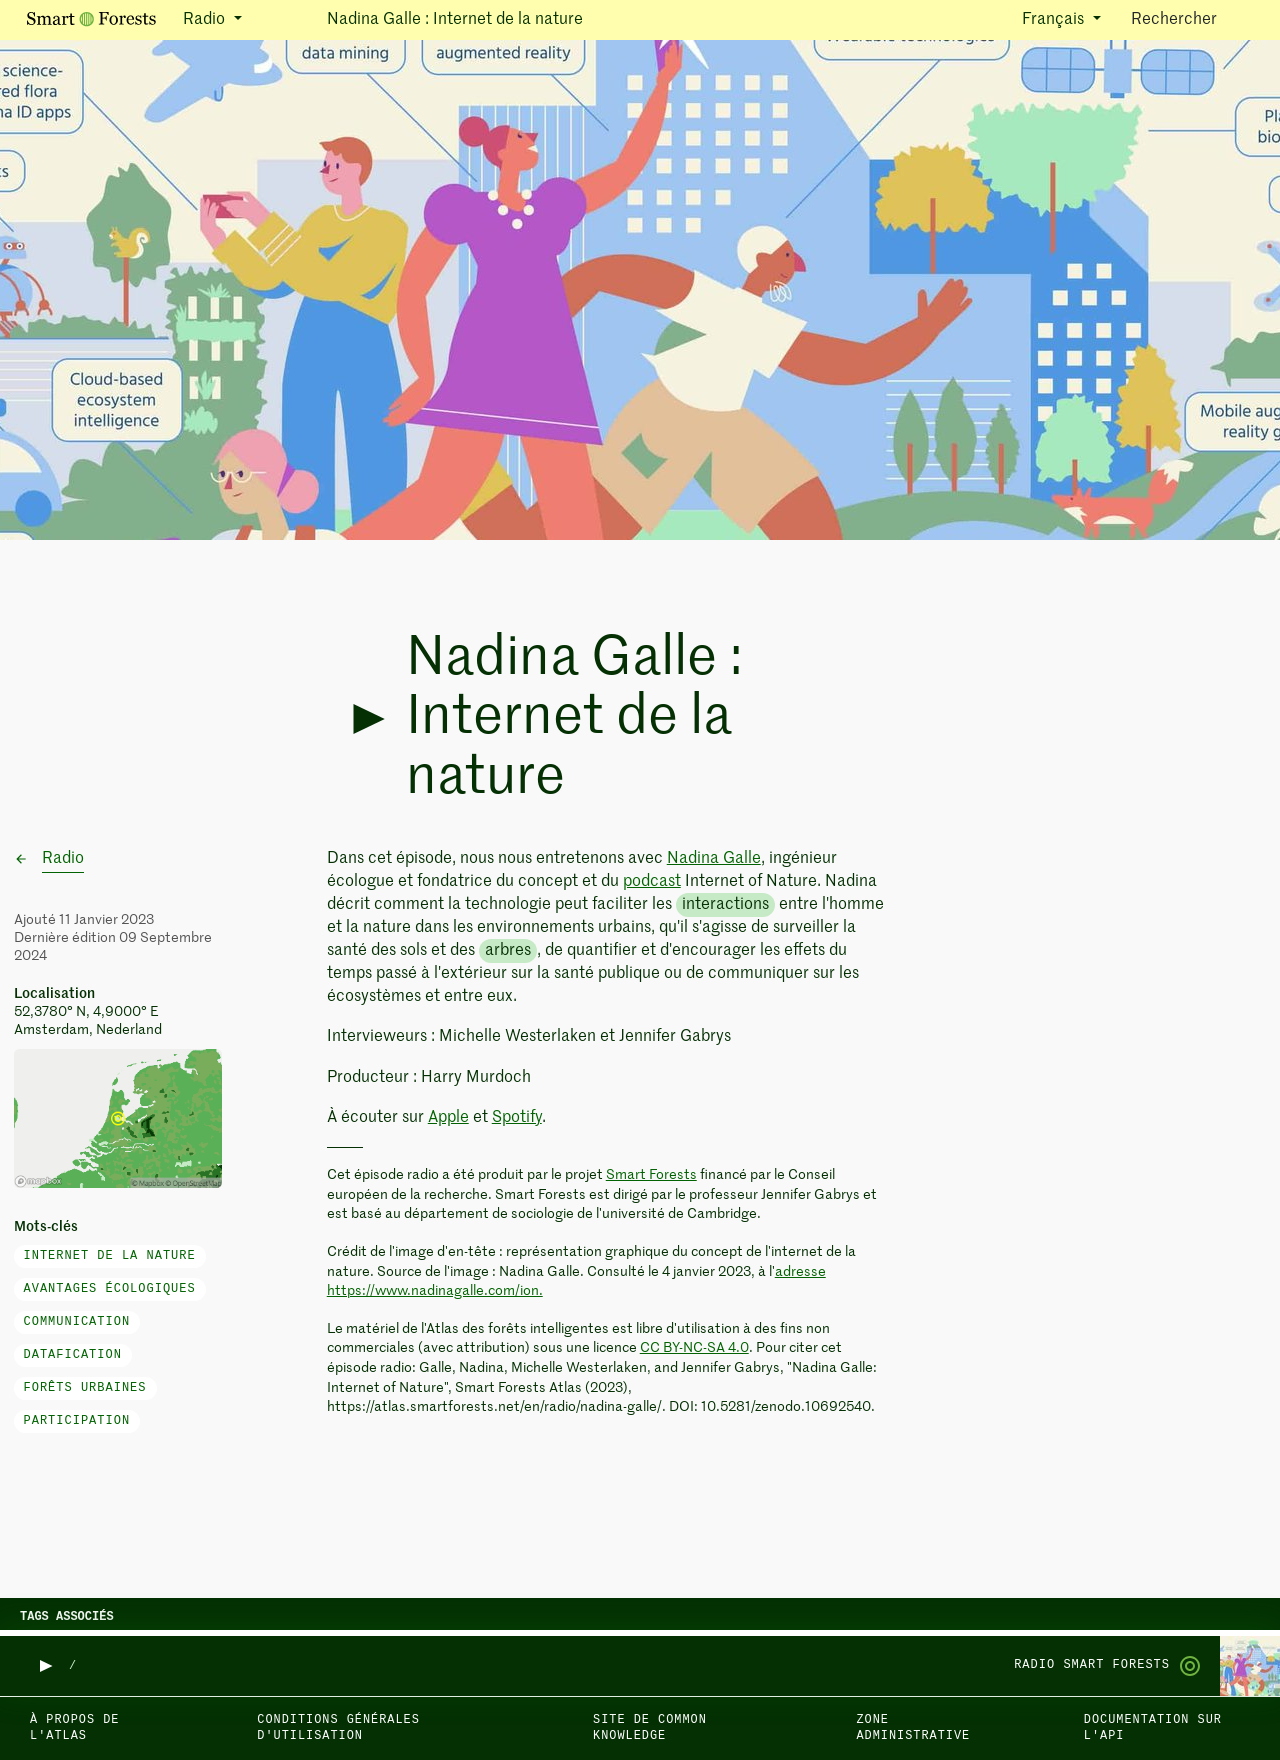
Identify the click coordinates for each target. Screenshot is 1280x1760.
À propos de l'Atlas (74, 1728)
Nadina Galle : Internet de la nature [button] (455, 20)
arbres (508, 951)
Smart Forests (651, 1175)
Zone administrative (913, 1728)
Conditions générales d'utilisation (338, 1728)
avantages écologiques (110, 1289)
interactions (725, 905)
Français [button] (1055, 20)
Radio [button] (206, 20)
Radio (63, 859)
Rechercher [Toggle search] (1191, 18)
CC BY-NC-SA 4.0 (694, 1348)
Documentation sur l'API (1153, 1728)
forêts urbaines (85, 1388)
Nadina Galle (714, 859)
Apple (448, 1118)
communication (77, 1322)
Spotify (517, 1118)
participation (77, 1421)
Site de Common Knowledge (650, 1728)
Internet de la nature (110, 1256)
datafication (73, 1355)
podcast (652, 882)
